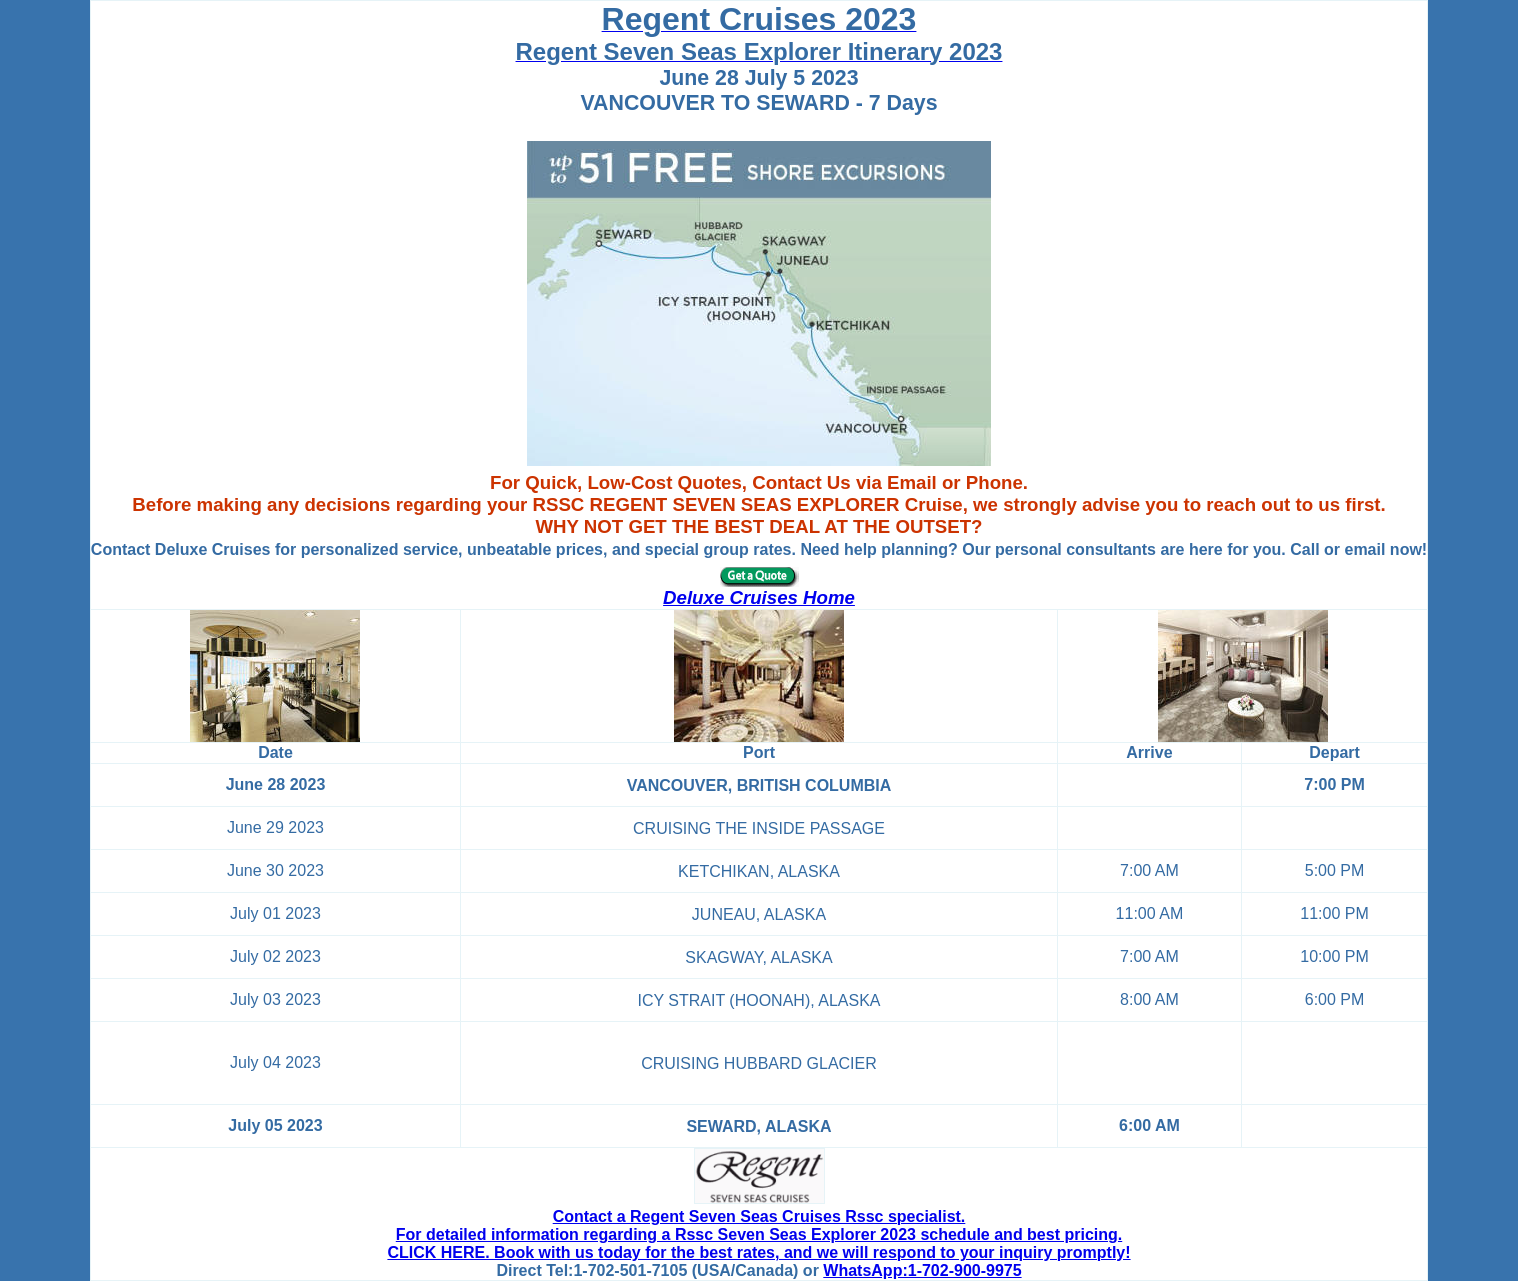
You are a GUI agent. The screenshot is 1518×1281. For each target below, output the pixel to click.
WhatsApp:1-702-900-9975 (922, 1270)
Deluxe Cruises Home (759, 597)
